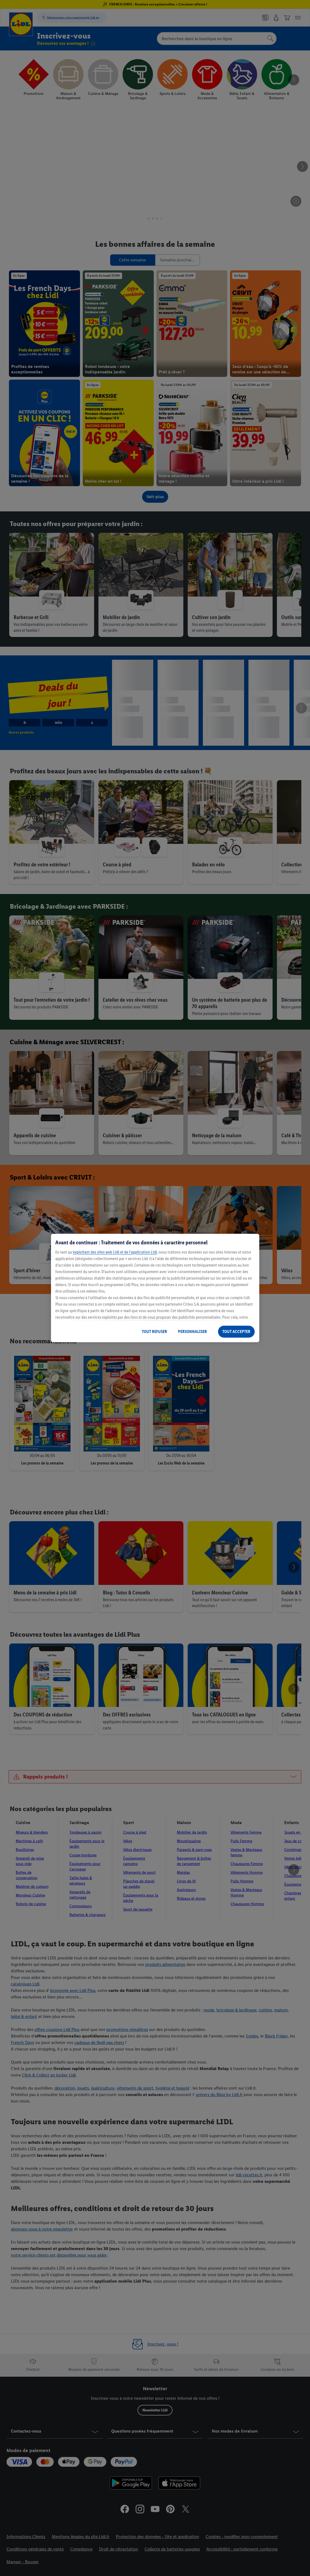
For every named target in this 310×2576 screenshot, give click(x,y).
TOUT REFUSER (154, 1331)
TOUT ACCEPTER (236, 1331)
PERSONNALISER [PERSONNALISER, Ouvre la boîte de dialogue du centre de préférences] (192, 1331)
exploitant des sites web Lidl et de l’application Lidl (115, 1252)
